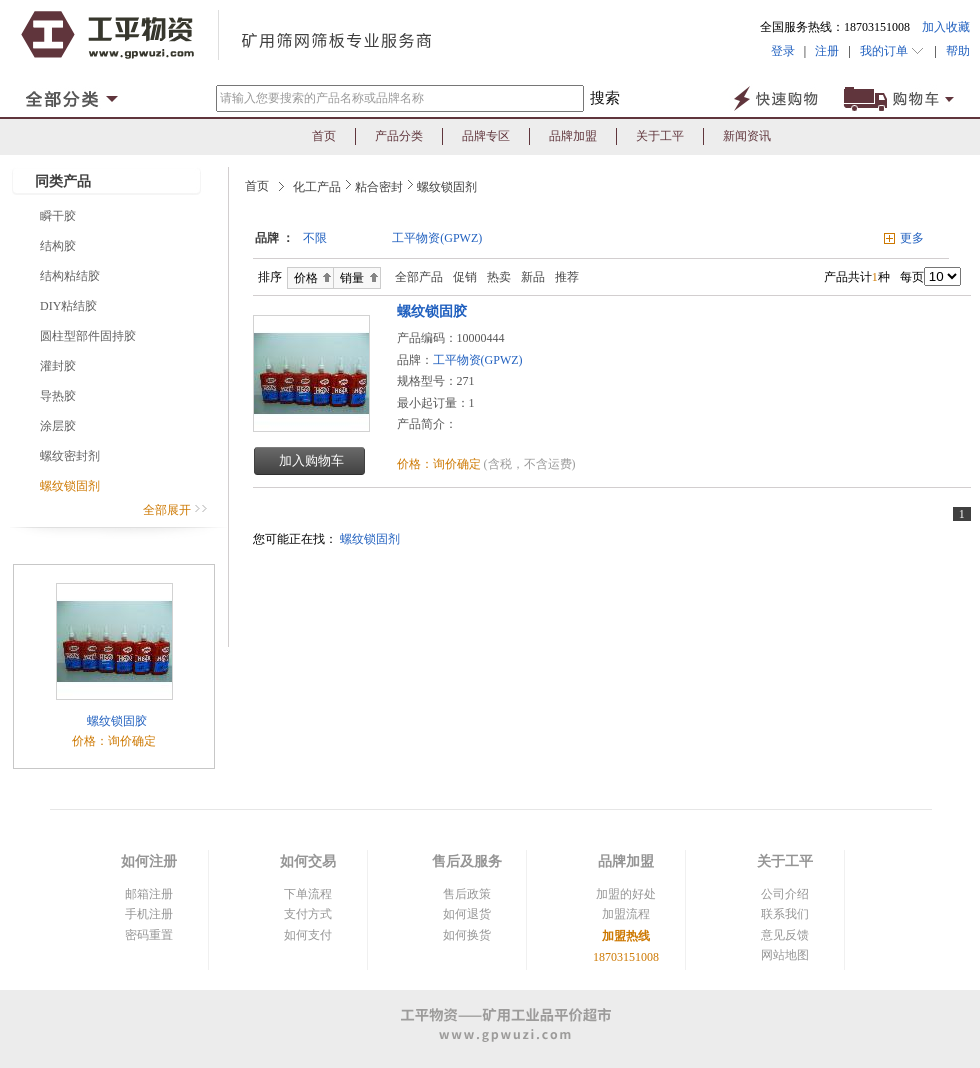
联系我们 (785, 914)
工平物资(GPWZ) (437, 238)
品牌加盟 (573, 136)
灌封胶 (58, 366)
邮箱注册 (149, 894)
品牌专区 (486, 136)
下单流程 (308, 894)
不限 (315, 238)
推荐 (567, 277)
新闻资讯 (747, 136)
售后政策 (467, 894)
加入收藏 (946, 27)
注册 (827, 51)
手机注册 (149, 914)
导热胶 (58, 396)
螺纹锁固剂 (70, 486)
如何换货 (467, 935)
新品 (533, 277)
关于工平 (660, 136)
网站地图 (785, 955)
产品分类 (399, 136)
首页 (324, 136)
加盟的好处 (626, 894)
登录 (783, 51)
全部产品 (414, 277)
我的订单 (893, 51)
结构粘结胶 (70, 276)
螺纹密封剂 (70, 456)
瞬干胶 (58, 216)
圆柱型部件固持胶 (88, 336)
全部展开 (175, 510)
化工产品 (317, 187)
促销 (465, 277)
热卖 (499, 277)
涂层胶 (58, 426)
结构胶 (58, 246)
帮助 (953, 51)
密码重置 (149, 935)
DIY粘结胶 (68, 306)
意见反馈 (785, 935)
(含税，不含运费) (530, 464)
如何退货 (467, 914)
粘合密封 (379, 187)
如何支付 (308, 935)
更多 (912, 238)
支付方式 (308, 914)
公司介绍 (785, 894)
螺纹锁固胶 (115, 721)
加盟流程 (626, 914)
